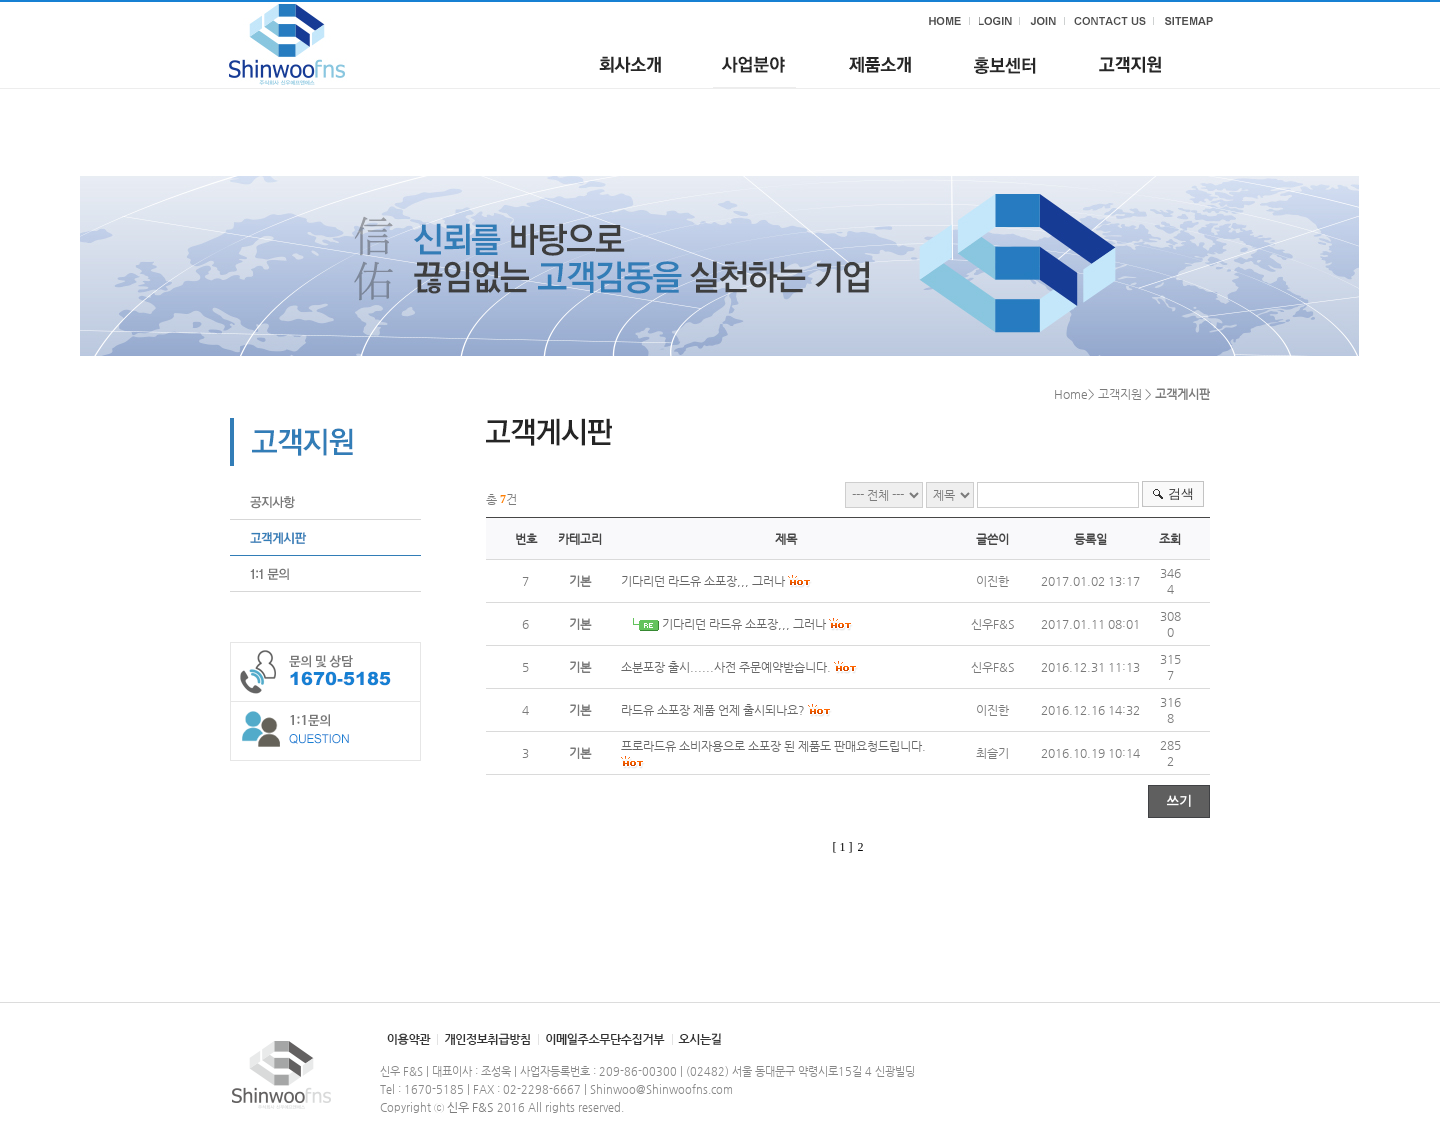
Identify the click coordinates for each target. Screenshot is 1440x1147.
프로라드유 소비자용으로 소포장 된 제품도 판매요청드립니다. (773, 746)
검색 (1181, 493)
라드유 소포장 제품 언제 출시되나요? (713, 710)
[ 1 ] (843, 847)
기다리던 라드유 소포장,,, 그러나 (703, 581)
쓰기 (1179, 800)
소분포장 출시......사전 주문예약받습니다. (726, 667)
